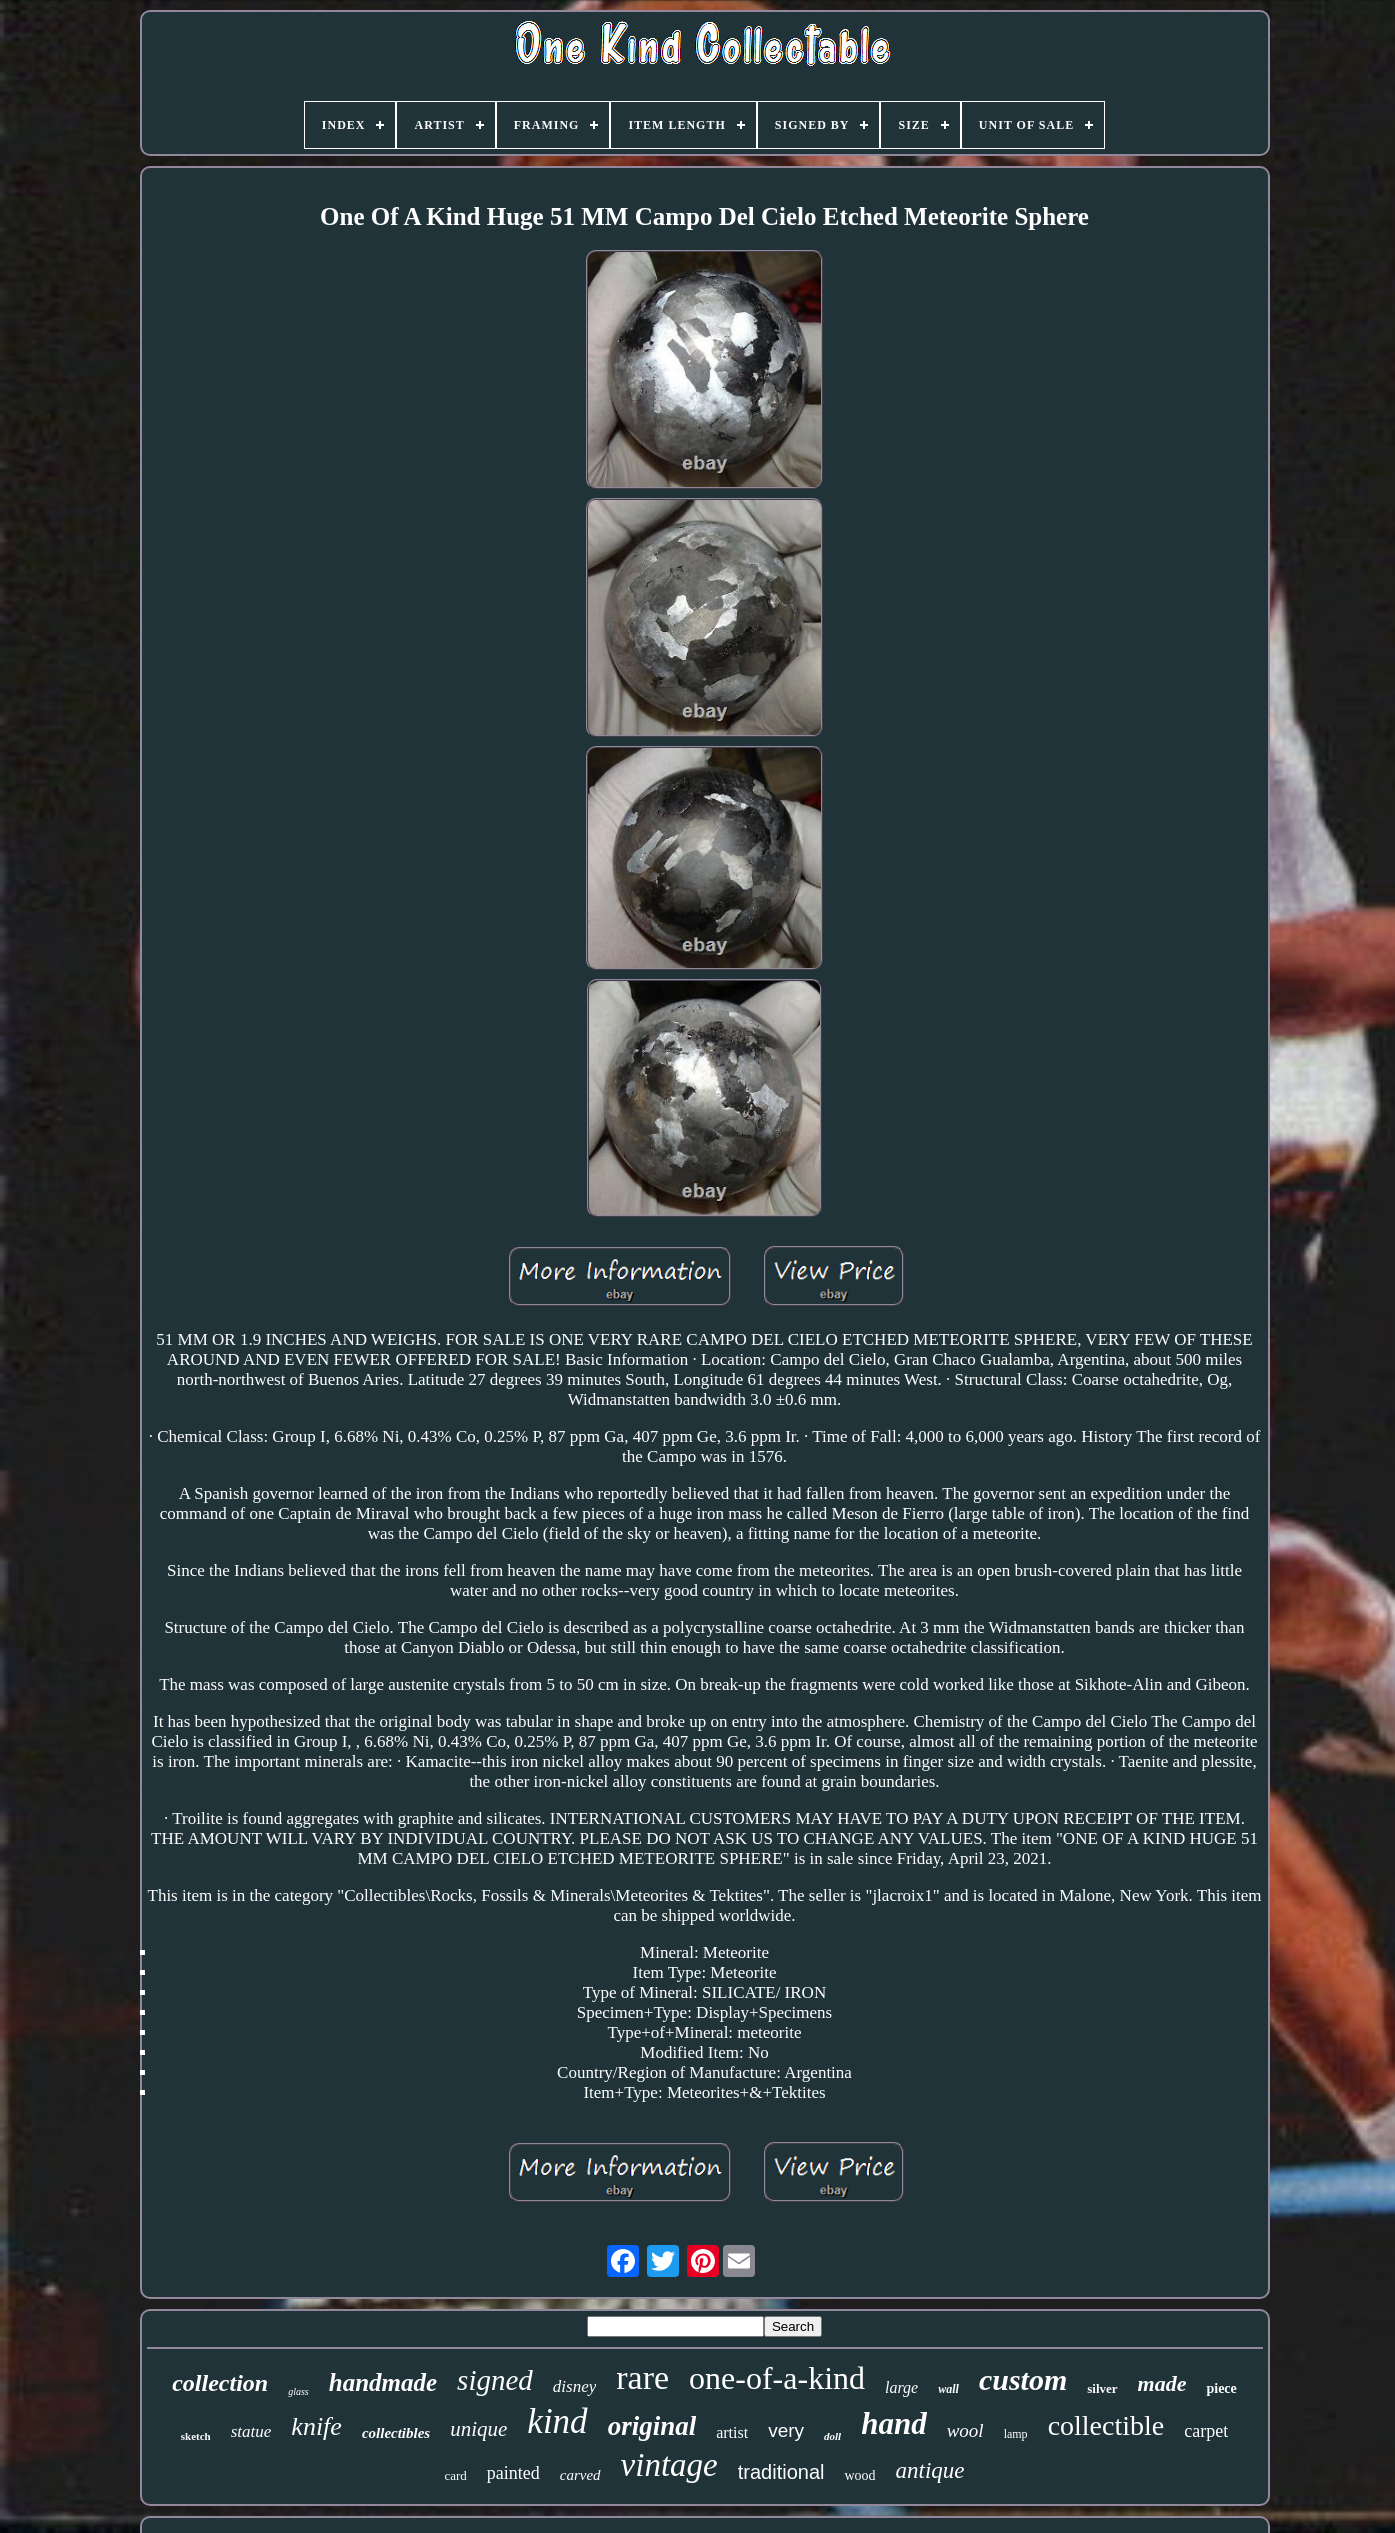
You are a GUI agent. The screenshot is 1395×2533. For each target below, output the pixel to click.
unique (478, 2429)
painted (513, 2473)
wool (965, 2430)
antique (930, 2470)
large (901, 2387)
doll (832, 2436)
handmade (383, 2382)
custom (1023, 2379)
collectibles (396, 2433)
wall (948, 2389)
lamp (1016, 2434)
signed (495, 2380)
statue (251, 2431)
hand (893, 2423)
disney (574, 2386)
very (786, 2430)
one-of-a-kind (777, 2378)
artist (732, 2432)
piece (1221, 2388)
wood (859, 2475)
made (1162, 2383)
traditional (781, 2472)
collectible (1106, 2425)
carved (580, 2475)
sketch (196, 2436)
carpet (1206, 2431)
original (652, 2426)
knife (316, 2426)
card (455, 2475)
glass (298, 2391)
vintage (669, 2465)
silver (1102, 2388)
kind (557, 2421)
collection (220, 2383)
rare (642, 2377)
